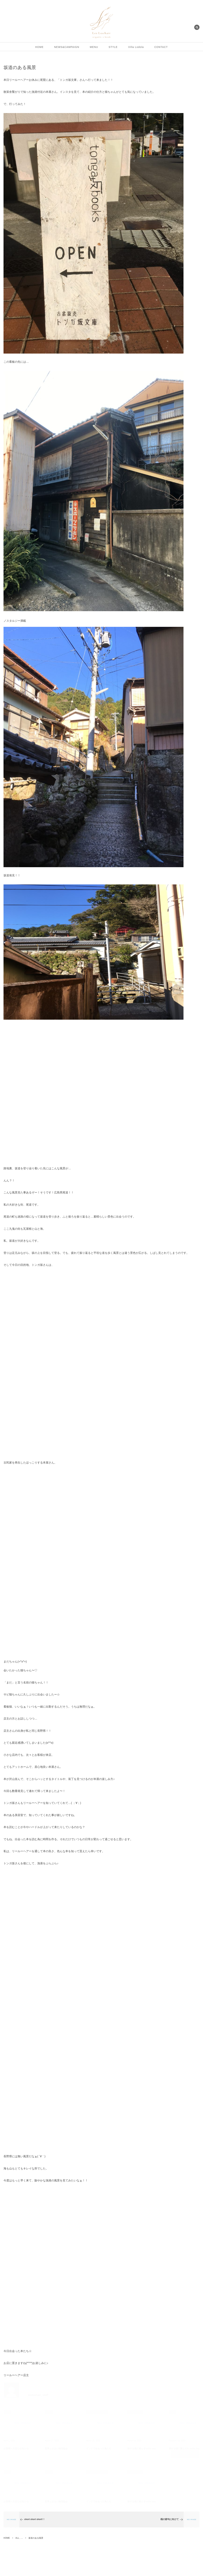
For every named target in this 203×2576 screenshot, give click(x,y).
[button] (196, 28)
